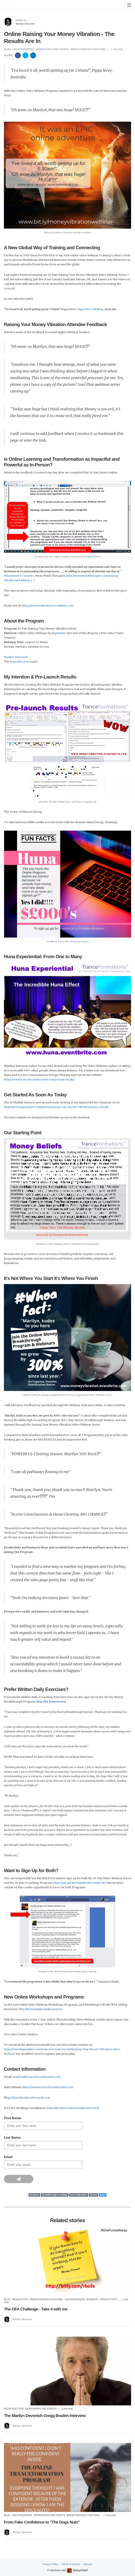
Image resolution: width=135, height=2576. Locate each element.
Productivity (109, 2299)
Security (87, 2564)
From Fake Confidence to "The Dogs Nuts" (42, 2522)
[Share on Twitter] (26, 55)
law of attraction (78, 2195)
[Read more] (67, 2261)
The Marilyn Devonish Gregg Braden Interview (45, 2415)
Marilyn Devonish (25, 23)
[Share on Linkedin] (33, 55)
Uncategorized (24, 49)
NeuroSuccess (19, 661)
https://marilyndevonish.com (30, 2097)
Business (34, 2195)
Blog (8, 49)
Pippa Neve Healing (90, 309)
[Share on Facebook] (18, 55)
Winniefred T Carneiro (19, 575)
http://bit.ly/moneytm (51, 1701)
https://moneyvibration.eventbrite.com (47, 605)
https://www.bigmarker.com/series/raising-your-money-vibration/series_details (56, 1107)
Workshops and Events (52, 49)
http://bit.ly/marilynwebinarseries (41, 2009)
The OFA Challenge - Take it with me (35, 2309)
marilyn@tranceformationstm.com (37, 2077)
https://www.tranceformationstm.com (48, 2087)
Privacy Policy (50, 2564)
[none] (129, 5)
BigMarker (59, 633)
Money (93, 2195)
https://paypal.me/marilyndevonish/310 (79, 1883)
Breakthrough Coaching (88, 49)
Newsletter (20, 2299)
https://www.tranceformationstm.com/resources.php (39, 1079)
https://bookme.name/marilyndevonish (73, 2108)
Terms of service (71, 2564)
